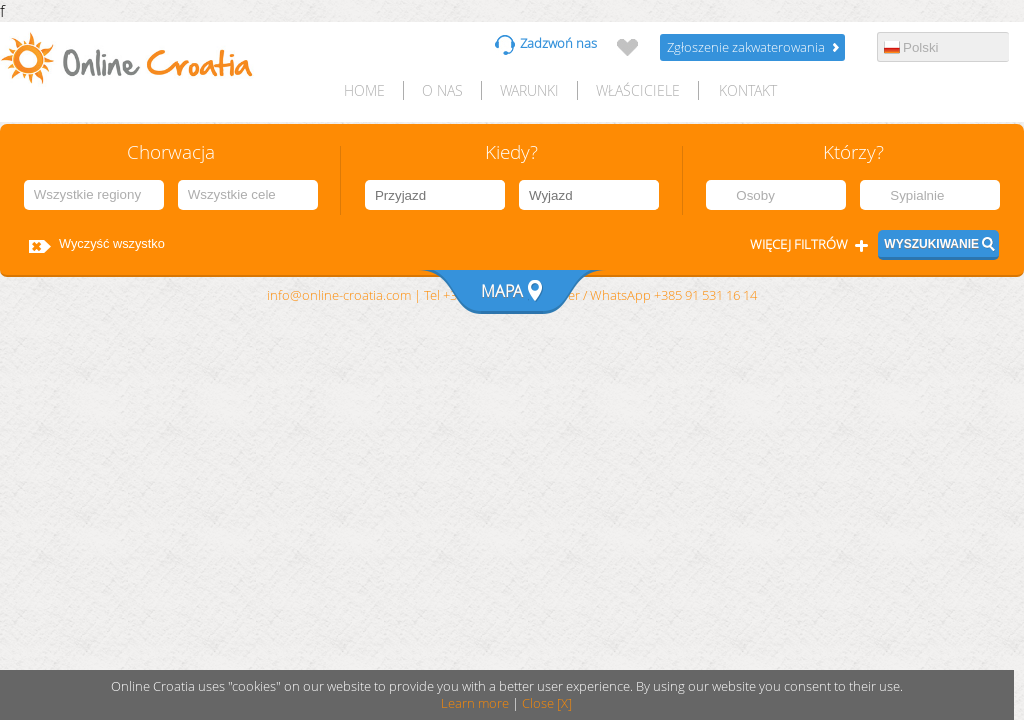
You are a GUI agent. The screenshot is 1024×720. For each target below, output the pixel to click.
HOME (364, 90)
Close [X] (547, 703)
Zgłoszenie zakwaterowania (746, 47)
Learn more (475, 703)
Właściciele (638, 90)
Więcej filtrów (799, 244)
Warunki (529, 90)
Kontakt (748, 90)
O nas (442, 90)
